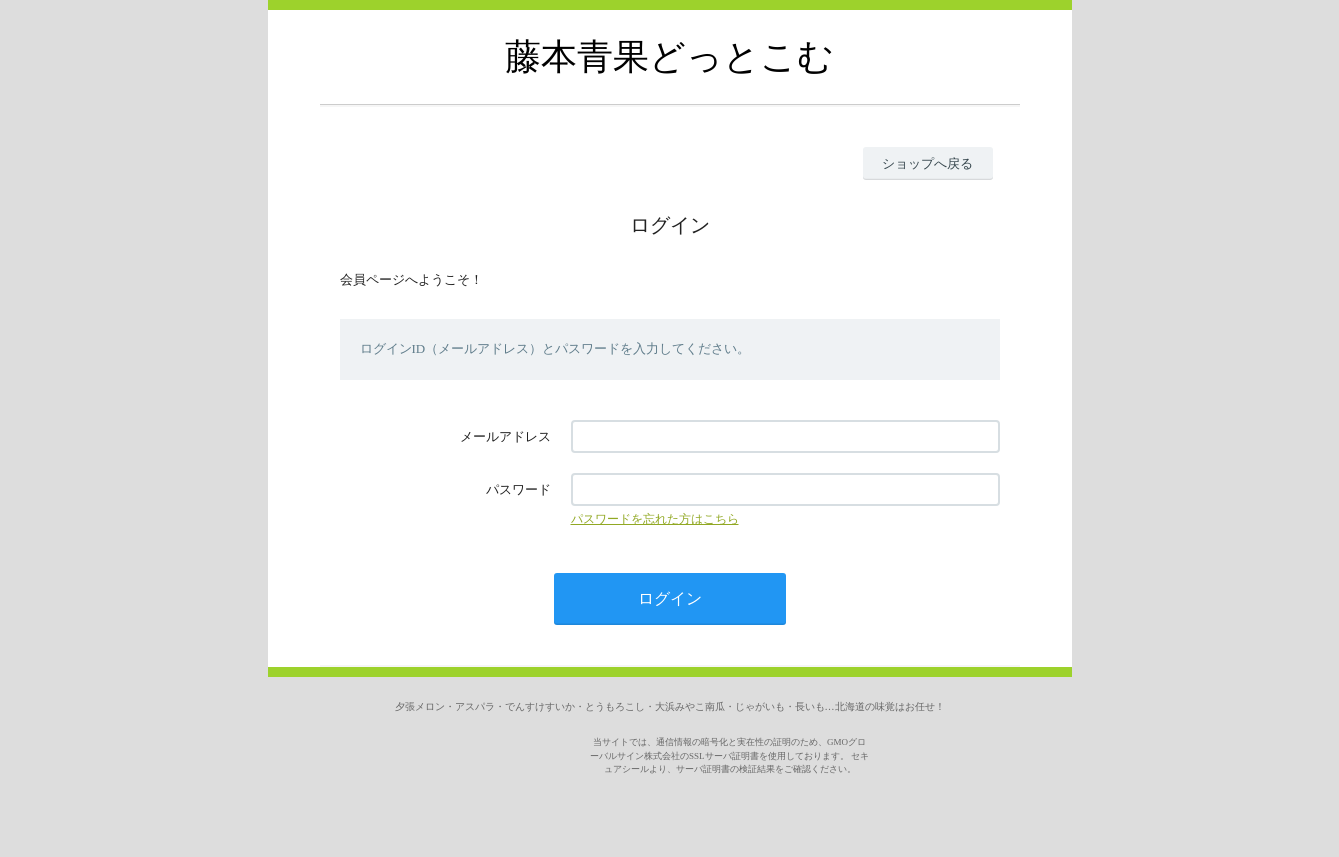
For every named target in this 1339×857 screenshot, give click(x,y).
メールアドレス (505, 436)
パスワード (518, 489)
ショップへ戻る (927, 163)
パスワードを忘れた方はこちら (655, 519)
